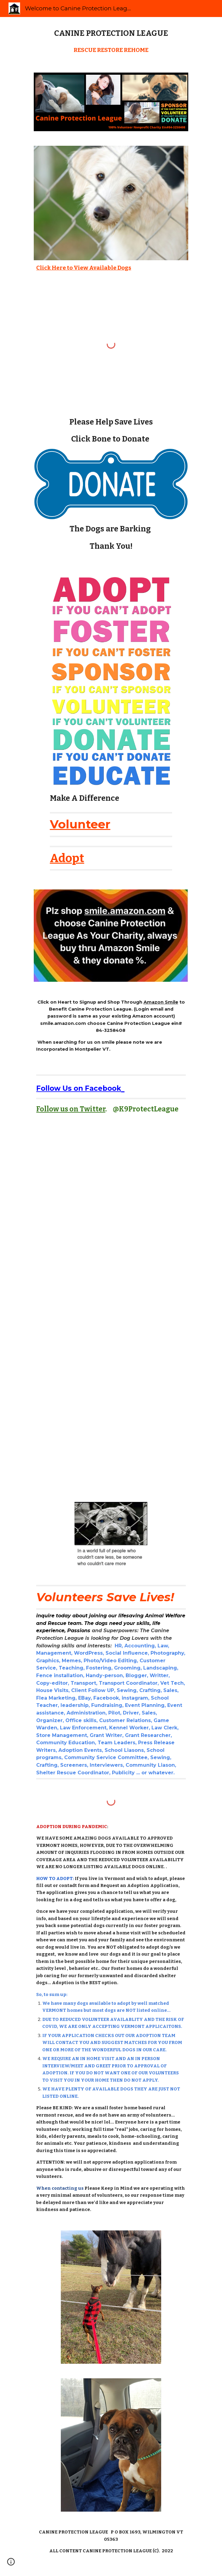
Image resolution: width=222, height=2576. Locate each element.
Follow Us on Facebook (78, 1088)
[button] (11, 2564)
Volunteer (80, 824)
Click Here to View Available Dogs (83, 267)
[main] (111, 33)
